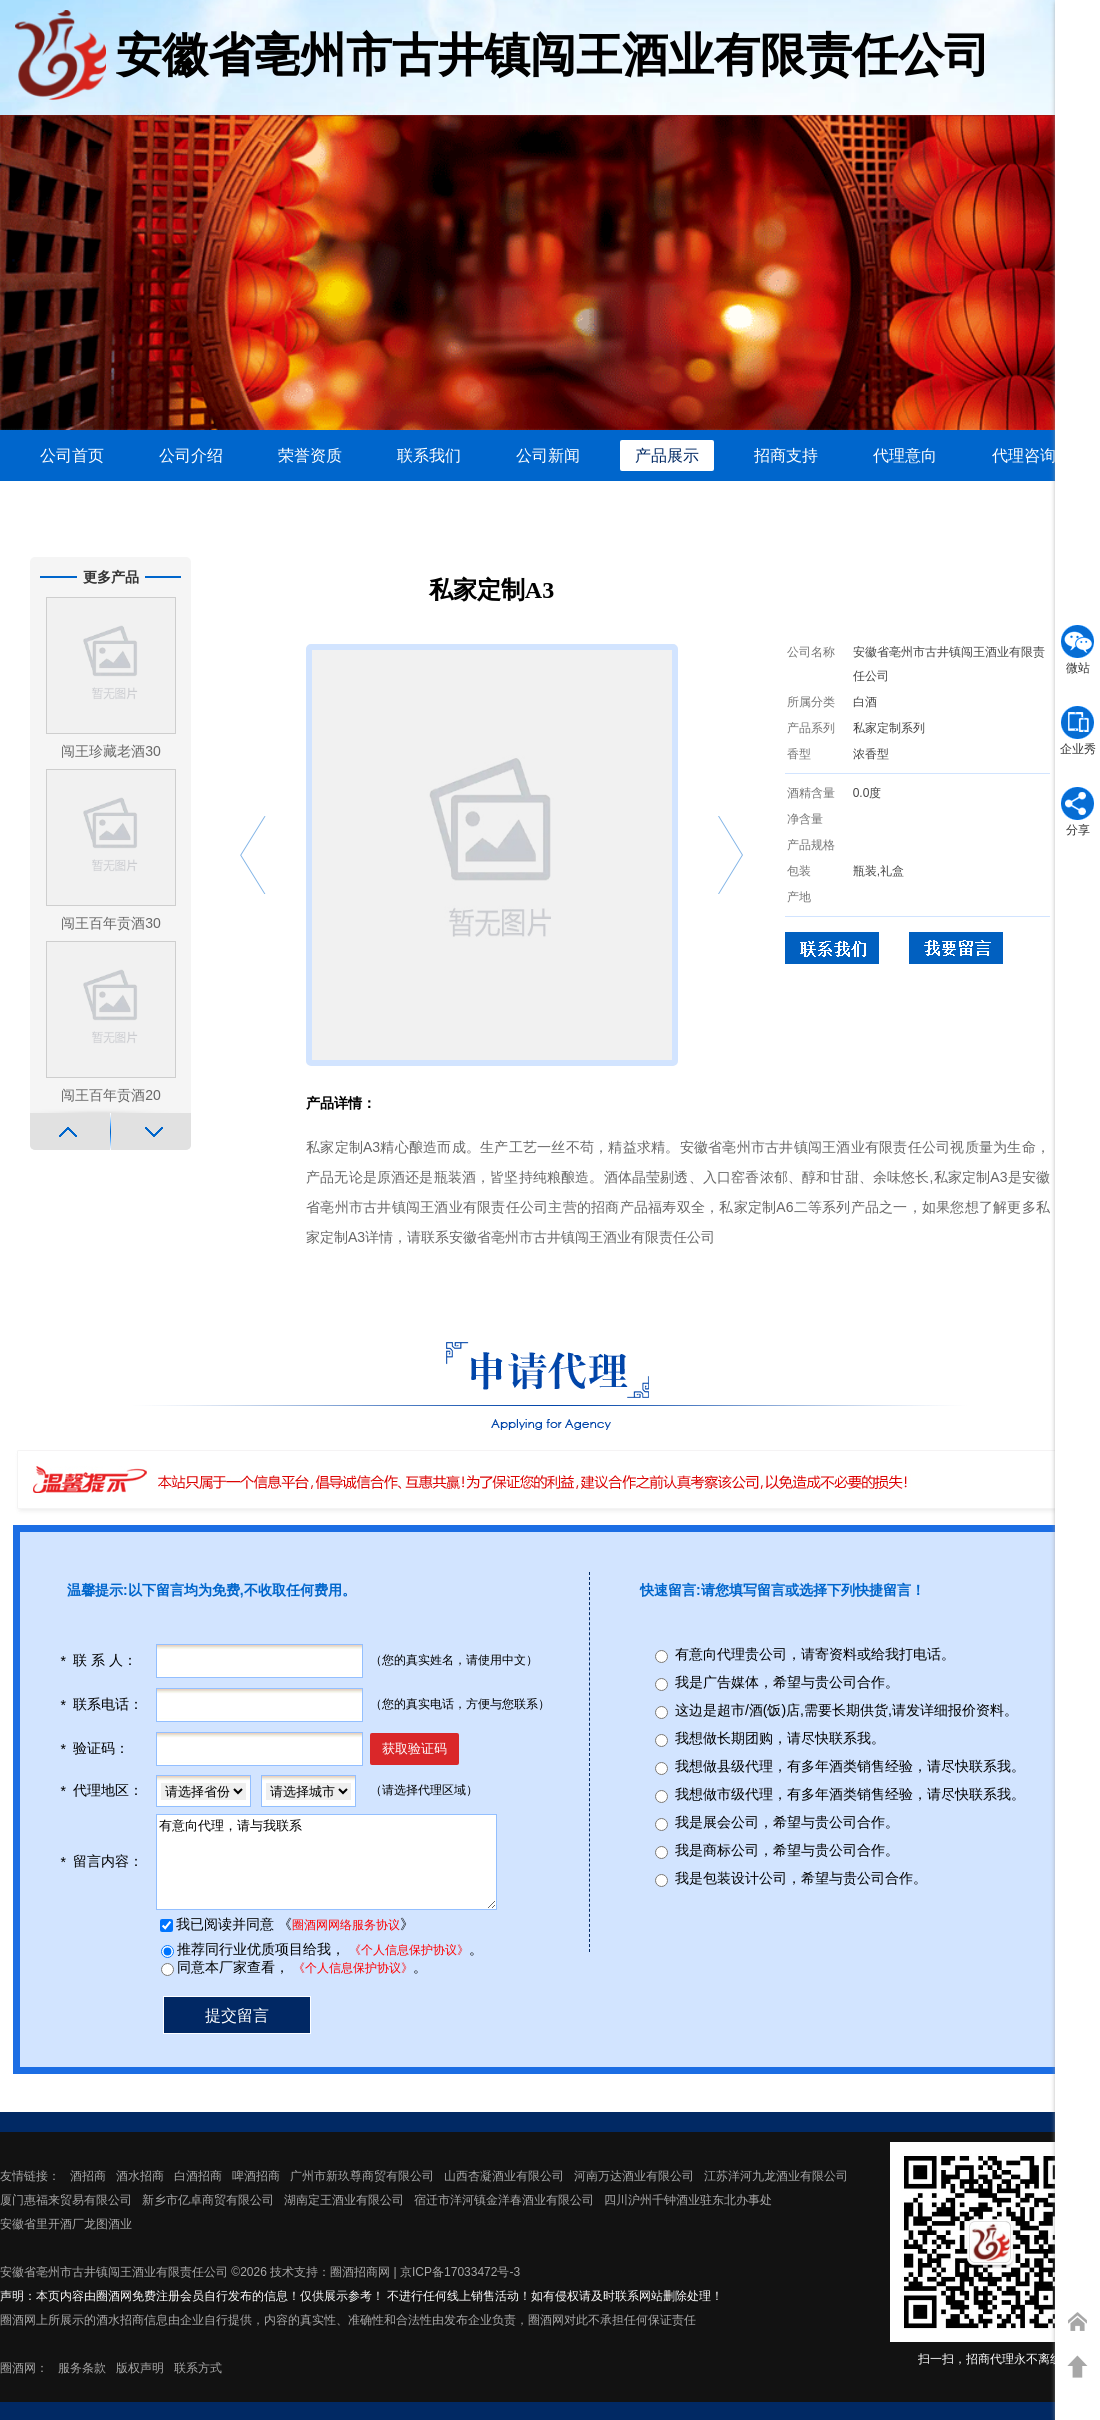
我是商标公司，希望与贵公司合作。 (787, 1850)
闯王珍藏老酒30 (111, 751)
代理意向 (905, 455)
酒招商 (88, 2194)
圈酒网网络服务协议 (344, 1943)
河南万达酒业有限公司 (634, 2194)
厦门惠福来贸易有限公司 (66, 2218)
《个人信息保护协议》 (407, 1968)
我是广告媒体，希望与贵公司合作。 (787, 1682)
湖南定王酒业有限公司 (344, 2218)
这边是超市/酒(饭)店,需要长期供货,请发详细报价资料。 (846, 1710)
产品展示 (667, 455)
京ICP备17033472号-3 (460, 2290)
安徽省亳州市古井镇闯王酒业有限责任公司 (114, 2290)
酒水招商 (140, 2194)
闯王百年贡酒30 (111, 923)
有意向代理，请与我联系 (344, 1871)
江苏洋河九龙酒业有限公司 (776, 2194)
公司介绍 (191, 455)
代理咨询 (1024, 455)
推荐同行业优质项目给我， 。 (328, 1967)
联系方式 (198, 2386)
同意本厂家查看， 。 (300, 1985)
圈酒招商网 (360, 2290)
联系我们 (429, 455)
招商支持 (786, 455)
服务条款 (82, 2386)
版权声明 (140, 2386)
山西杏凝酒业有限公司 (504, 2194)
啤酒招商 (256, 2194)
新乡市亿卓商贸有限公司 (208, 2218)
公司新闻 (548, 455)
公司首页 (72, 455)
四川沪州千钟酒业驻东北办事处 (688, 2218)
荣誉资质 (310, 455)
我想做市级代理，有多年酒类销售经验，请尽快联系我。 (850, 1794)
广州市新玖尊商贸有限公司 (362, 2194)
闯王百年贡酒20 (111, 1095)
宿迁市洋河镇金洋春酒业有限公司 (504, 2218)
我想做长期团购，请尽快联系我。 (780, 1738)
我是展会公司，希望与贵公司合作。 (787, 1822)
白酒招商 (198, 2194)
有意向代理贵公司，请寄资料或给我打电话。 (815, 1654)
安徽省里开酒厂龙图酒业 (66, 2242)
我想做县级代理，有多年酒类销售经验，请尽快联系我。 (850, 1766)
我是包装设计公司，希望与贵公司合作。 (801, 1878)
